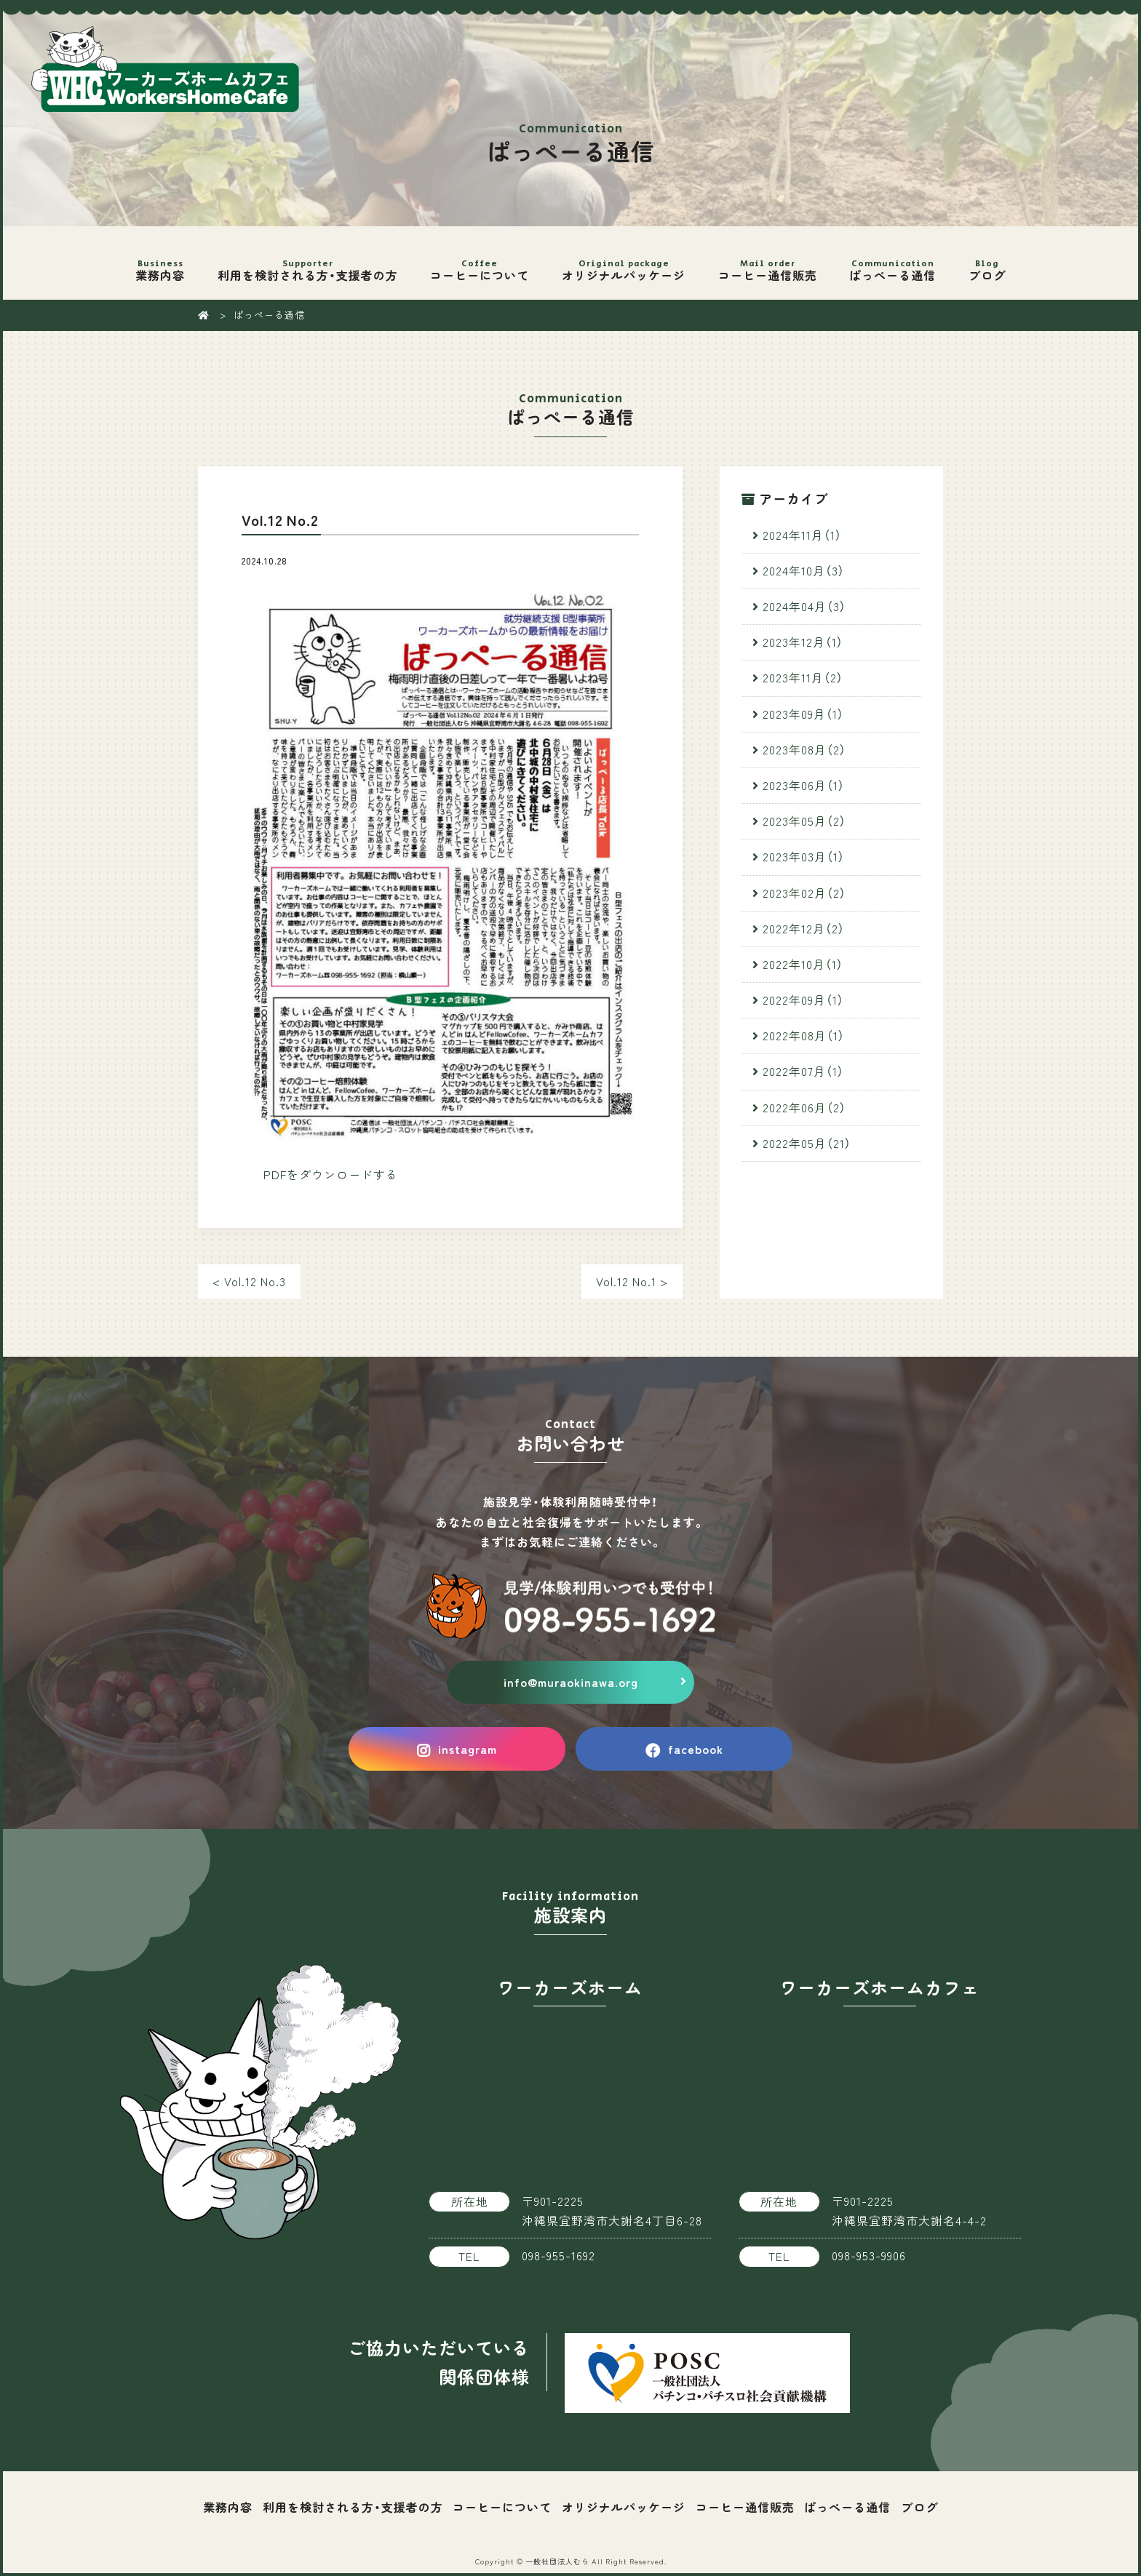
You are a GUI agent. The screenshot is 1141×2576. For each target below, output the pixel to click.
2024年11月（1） (802, 534)
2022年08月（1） (804, 1035)
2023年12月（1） (803, 641)
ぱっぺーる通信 (893, 261)
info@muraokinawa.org (571, 1682)
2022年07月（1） (803, 1071)
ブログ (987, 261)
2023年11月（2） (803, 677)
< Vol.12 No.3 (249, 1281)
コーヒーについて (480, 261)
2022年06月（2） (804, 1107)
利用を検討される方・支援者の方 (308, 261)
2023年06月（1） (804, 785)
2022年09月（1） (803, 999)
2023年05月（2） (804, 820)
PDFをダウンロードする (330, 1174)
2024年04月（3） (804, 606)
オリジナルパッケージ (624, 261)
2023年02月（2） (804, 892)
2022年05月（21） (807, 1143)
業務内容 (160, 261)
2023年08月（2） (804, 749)
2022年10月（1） (803, 964)
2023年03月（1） (804, 856)
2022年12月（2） (804, 928)
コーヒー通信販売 (767, 261)
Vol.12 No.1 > (632, 1281)
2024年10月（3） (804, 570)
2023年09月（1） (803, 713)
